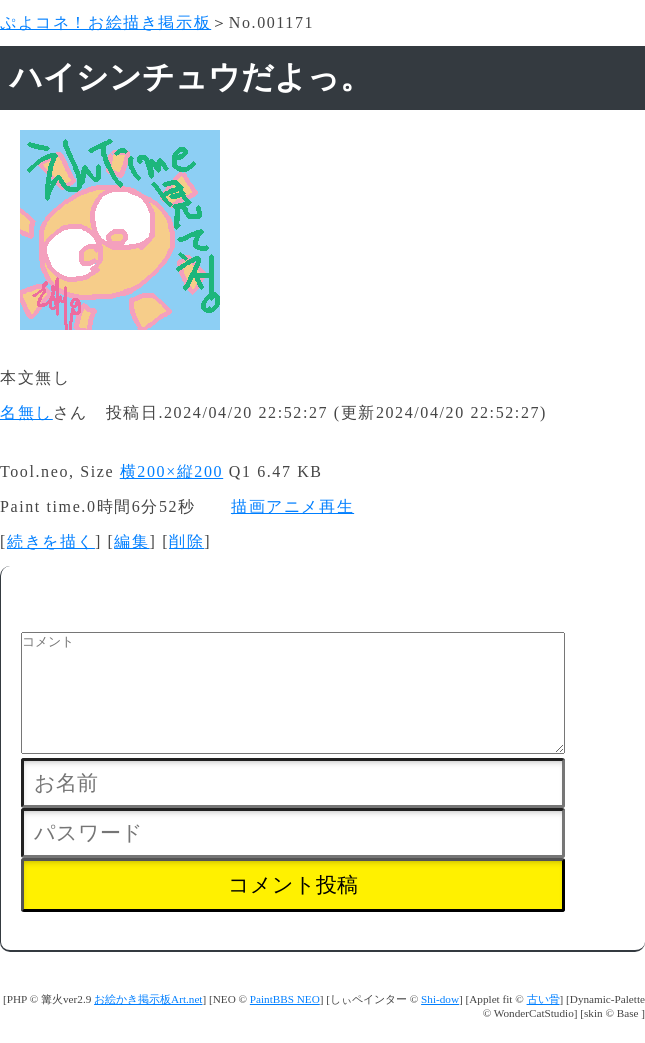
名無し (26, 412)
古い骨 (543, 1023)
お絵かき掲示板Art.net (148, 1023)
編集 (131, 541)
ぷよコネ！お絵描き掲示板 (105, 22)
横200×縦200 (171, 471)
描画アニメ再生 (292, 506)
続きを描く (51, 541)
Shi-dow (440, 1023)
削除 (186, 541)
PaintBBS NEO (285, 1023)
